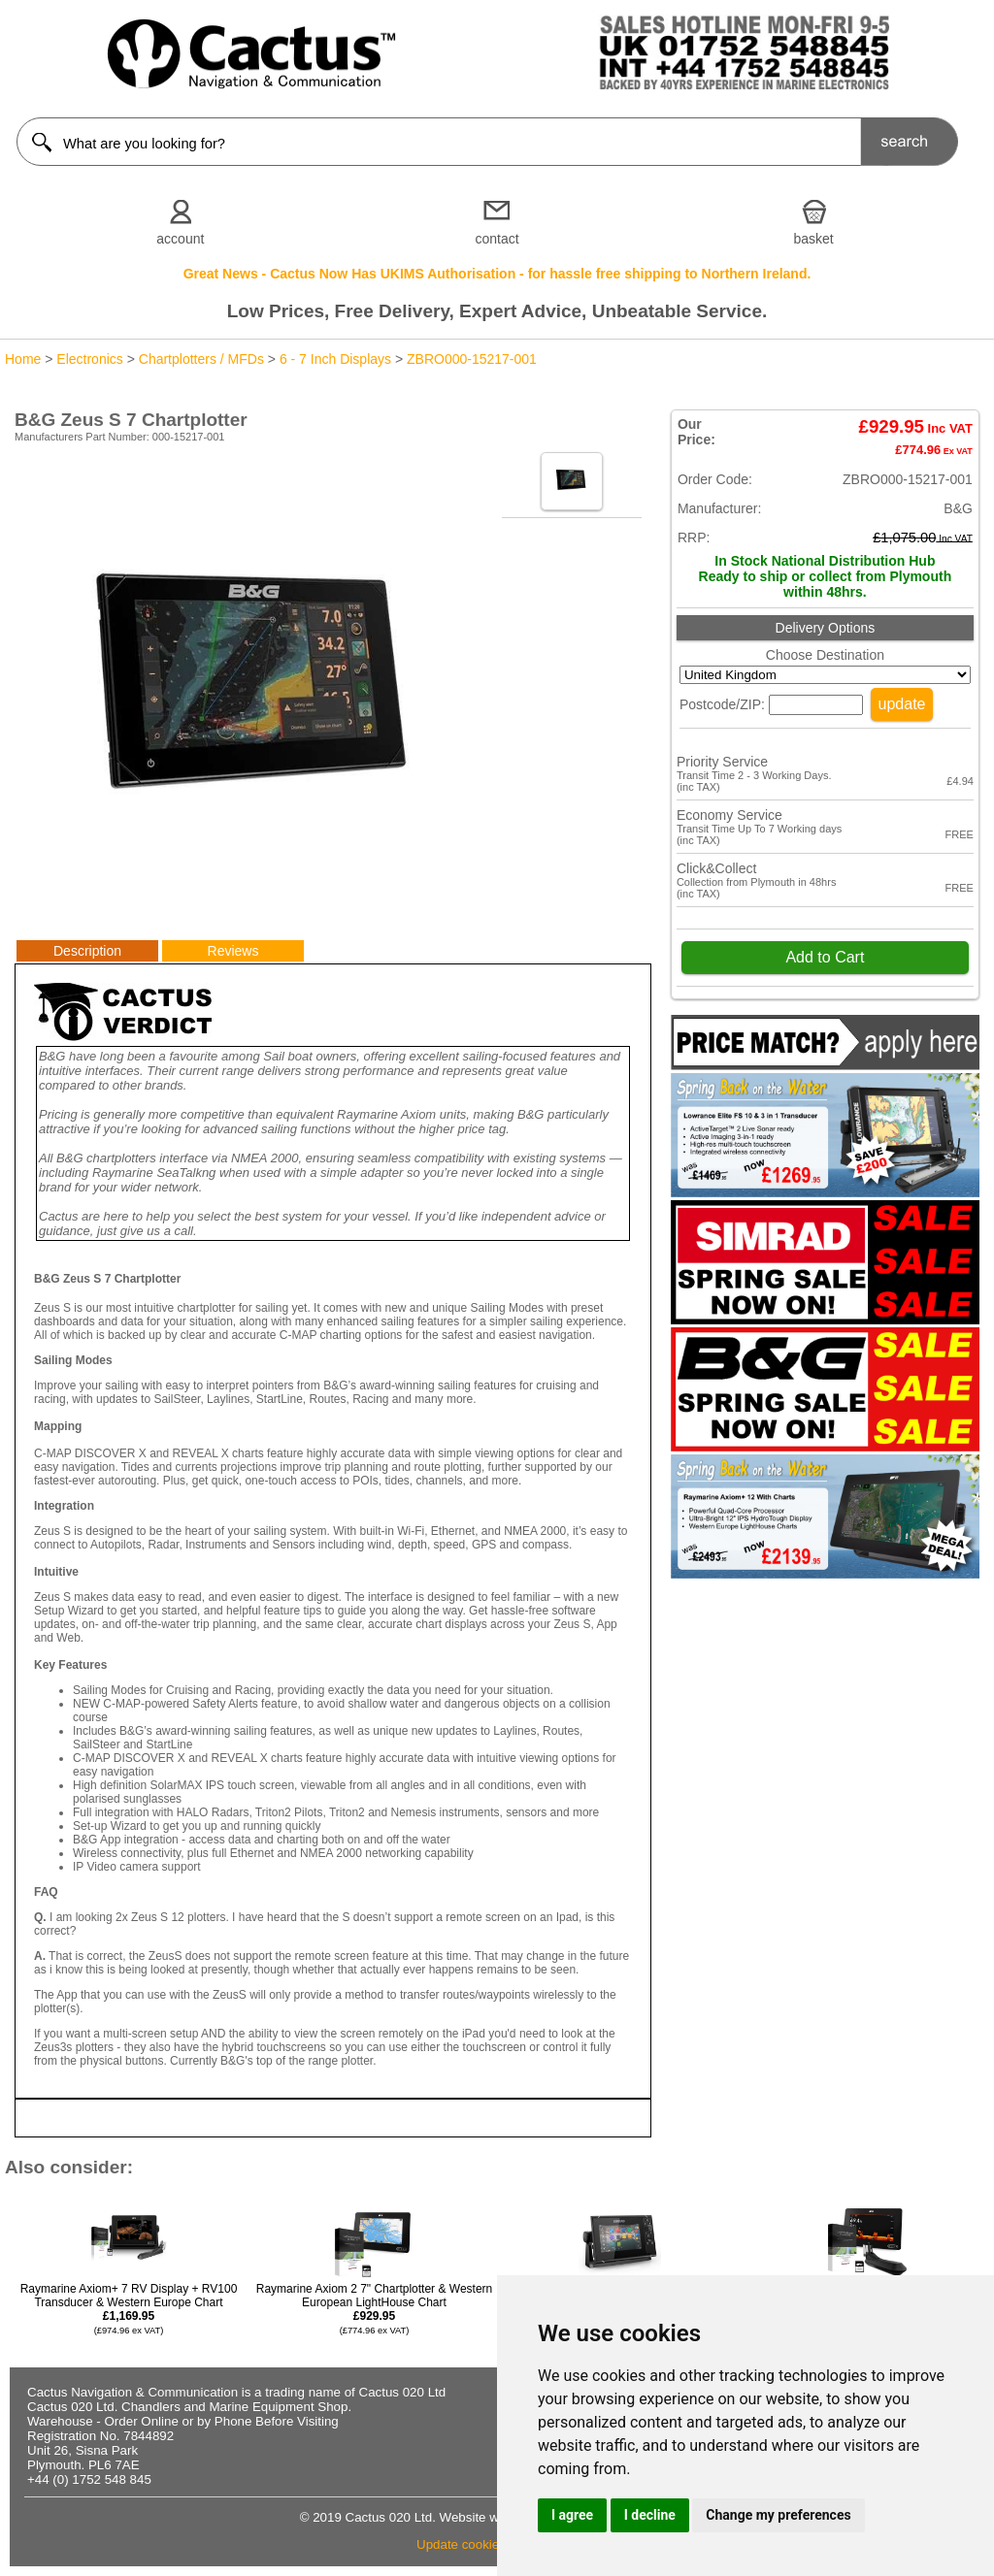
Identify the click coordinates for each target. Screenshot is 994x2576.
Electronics (89, 359)
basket (814, 238)
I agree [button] (572, 2515)
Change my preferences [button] (778, 2515)
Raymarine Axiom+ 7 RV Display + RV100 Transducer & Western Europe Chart (129, 2308)
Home (23, 359)
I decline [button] (650, 2515)
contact (496, 238)
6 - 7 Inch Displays (335, 359)
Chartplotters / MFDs (201, 359)
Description (87, 951)
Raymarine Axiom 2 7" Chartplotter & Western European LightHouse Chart (374, 2308)
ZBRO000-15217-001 (472, 359)
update (902, 704)
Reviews (233, 951)
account (180, 238)
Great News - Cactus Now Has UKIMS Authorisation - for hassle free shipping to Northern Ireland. (497, 273)
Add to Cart (824, 957)
